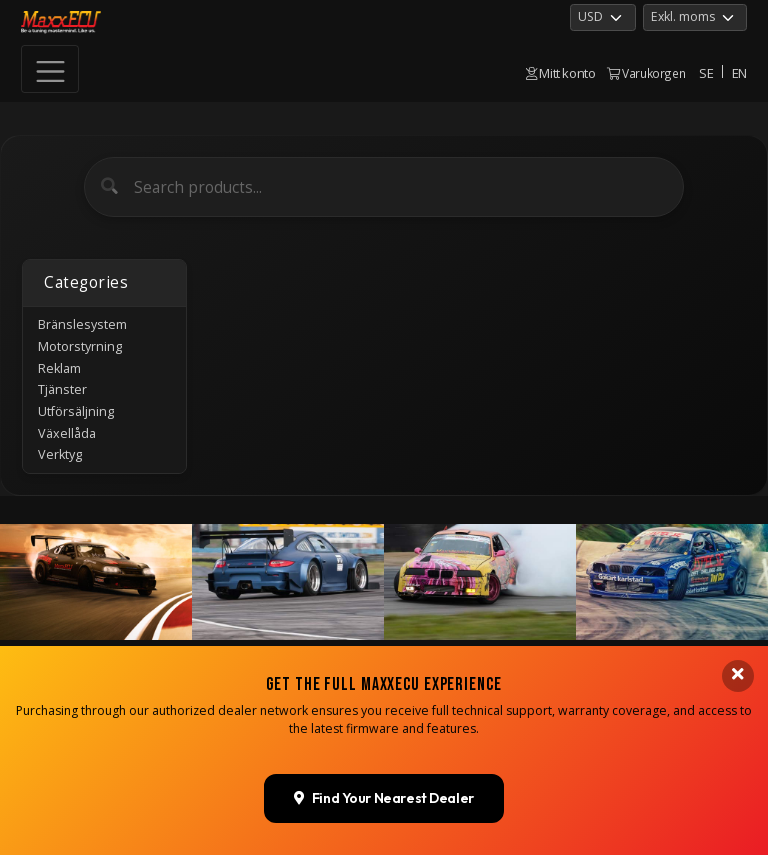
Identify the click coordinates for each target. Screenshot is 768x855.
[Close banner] (738, 672)
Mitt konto (561, 73)
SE (706, 73)
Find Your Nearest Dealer (384, 795)
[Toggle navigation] (50, 69)
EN (739, 73)
